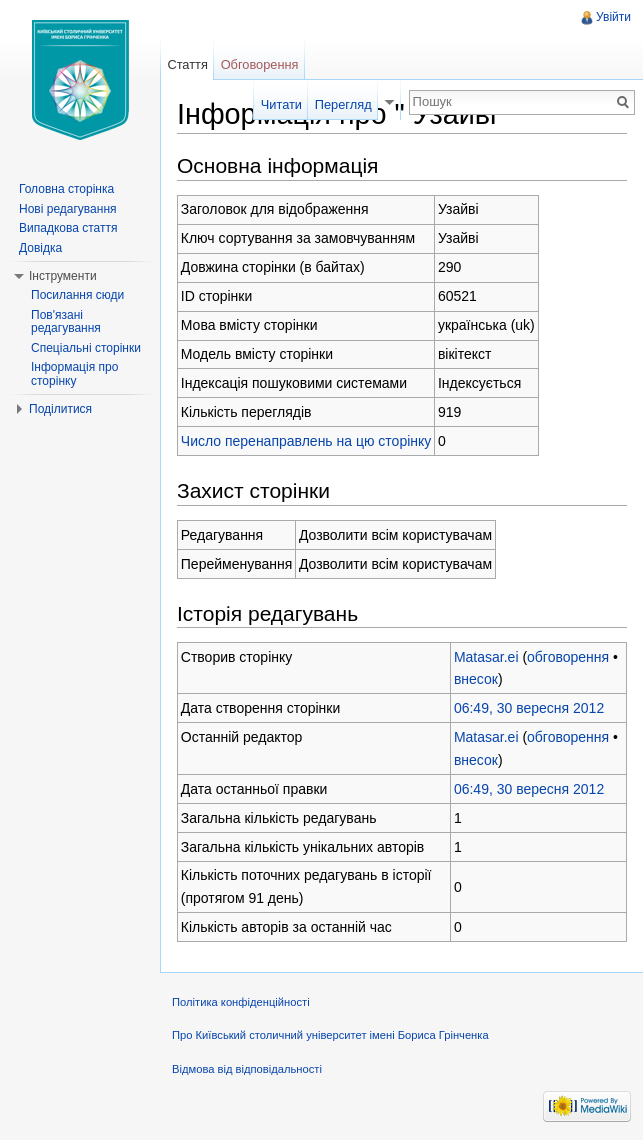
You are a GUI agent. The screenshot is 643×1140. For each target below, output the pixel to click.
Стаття (187, 64)
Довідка (40, 248)
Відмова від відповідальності (247, 1069)
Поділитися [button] (60, 409)
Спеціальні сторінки (86, 348)
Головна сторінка (66, 189)
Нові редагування (68, 209)
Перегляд (343, 104)
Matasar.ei (486, 657)
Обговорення (260, 64)
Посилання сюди (77, 295)
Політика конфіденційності (241, 1002)
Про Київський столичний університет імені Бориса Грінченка (330, 1035)
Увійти (613, 17)
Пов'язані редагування (66, 322)
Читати (281, 104)
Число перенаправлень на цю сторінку (306, 441)
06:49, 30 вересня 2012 (529, 708)
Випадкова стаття (68, 228)
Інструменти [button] (63, 276)
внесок (476, 679)
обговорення (568, 657)
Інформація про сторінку (74, 374)
